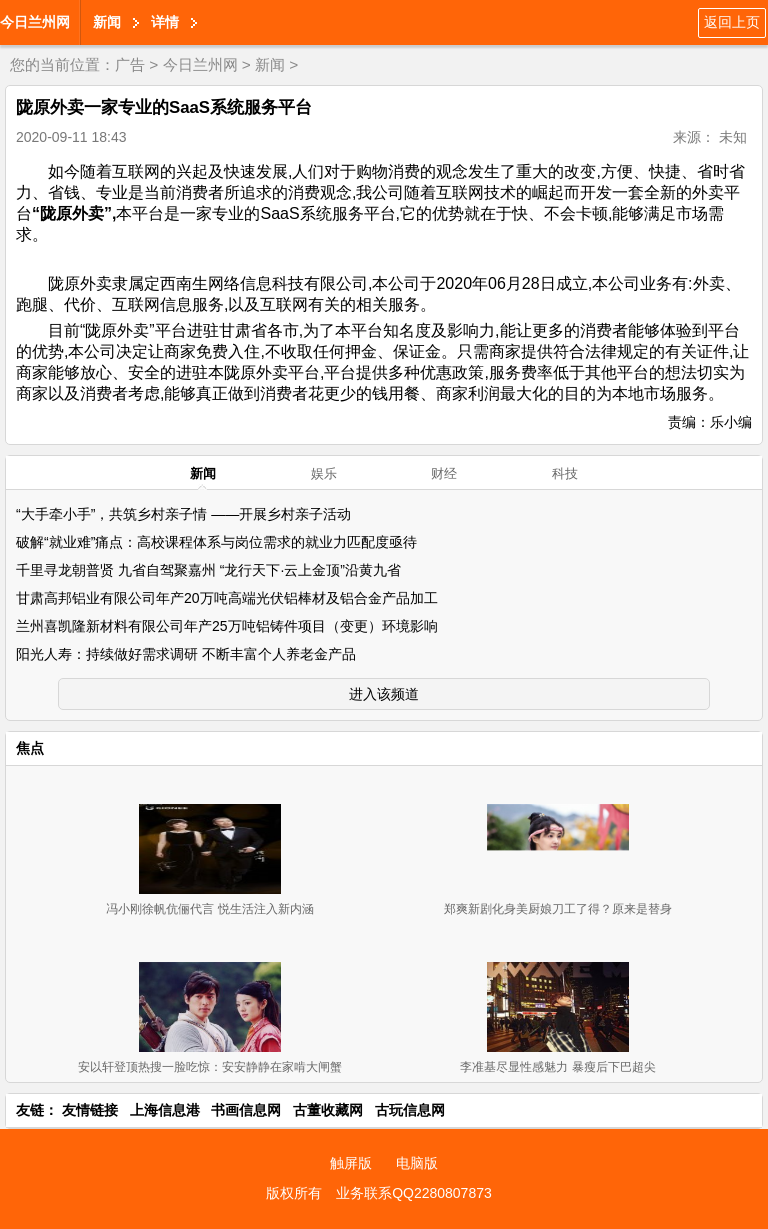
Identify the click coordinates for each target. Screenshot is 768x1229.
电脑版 (417, 1163)
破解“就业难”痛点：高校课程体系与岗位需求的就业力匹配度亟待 (216, 542)
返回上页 (732, 22)
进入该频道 (384, 694)
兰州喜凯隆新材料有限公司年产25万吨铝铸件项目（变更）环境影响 (227, 626)
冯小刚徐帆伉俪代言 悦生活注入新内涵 (209, 909)
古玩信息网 (410, 1110)
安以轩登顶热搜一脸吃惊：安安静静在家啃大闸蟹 (210, 1067)
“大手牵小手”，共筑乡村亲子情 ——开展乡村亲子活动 (183, 514)
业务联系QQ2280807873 (414, 1193)
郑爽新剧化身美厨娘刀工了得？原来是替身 (558, 909)
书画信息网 (246, 1110)
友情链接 (90, 1110)
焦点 (30, 748)
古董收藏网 (328, 1110)
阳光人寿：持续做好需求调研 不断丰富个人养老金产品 (186, 654)
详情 (165, 22)
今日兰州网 (35, 22)
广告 (130, 64)
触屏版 (351, 1163)
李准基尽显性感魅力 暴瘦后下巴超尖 (557, 1067)
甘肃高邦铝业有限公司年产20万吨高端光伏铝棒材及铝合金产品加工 (227, 598)
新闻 (107, 22)
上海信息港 (165, 1110)
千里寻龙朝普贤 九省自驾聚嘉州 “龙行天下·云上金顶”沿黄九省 (208, 570)
